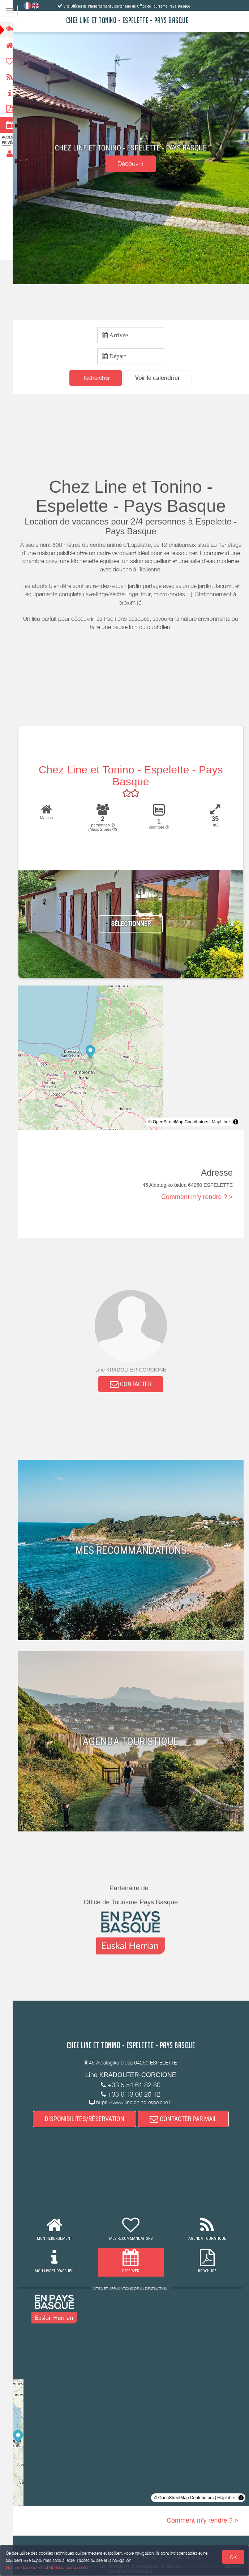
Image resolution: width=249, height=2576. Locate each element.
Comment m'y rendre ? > (197, 1197)
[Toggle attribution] (235, 1122)
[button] (161, 378)
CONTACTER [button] (134, 1384)
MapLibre (221, 1122)
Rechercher (99, 378)
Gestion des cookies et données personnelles (48, 2567)
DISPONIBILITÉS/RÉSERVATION (88, 2120)
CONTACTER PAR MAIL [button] (186, 2120)
